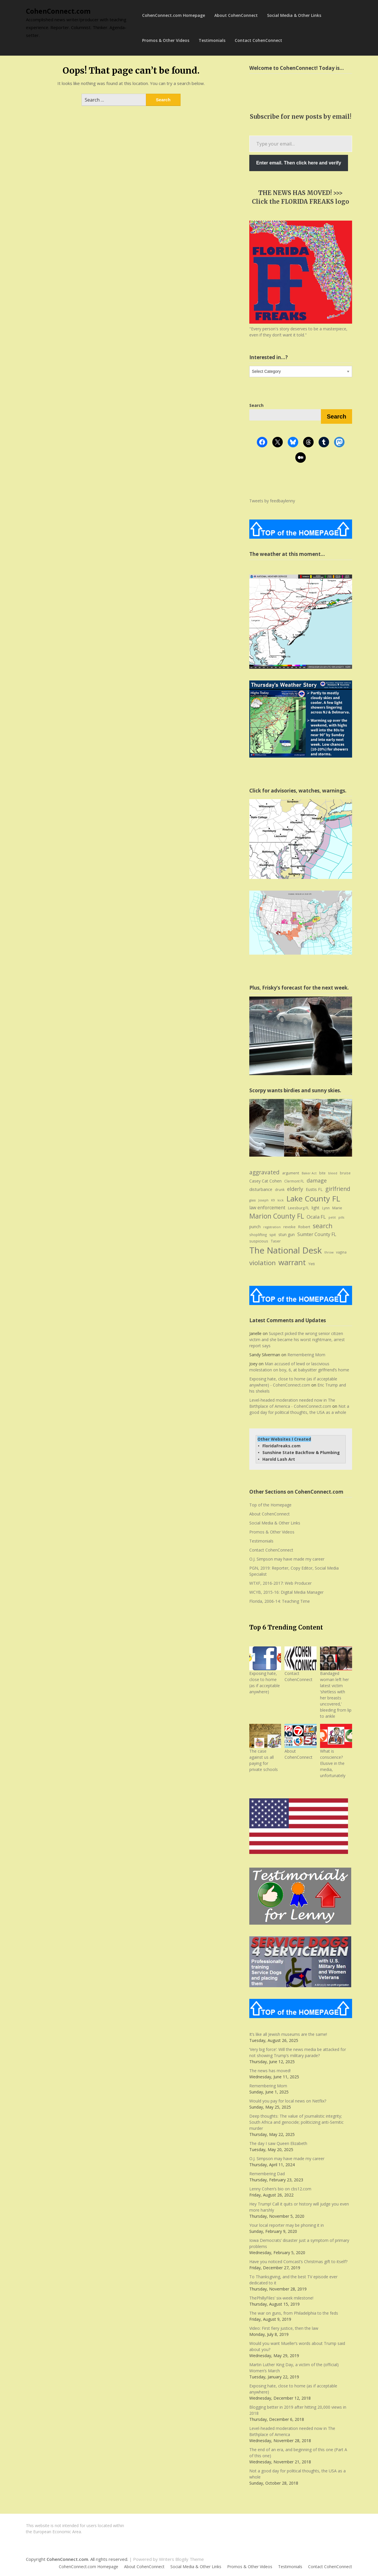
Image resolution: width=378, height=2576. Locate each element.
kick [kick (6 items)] (281, 1200)
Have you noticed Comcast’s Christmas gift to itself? (298, 2261)
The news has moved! (270, 2070)
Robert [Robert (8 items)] (304, 1226)
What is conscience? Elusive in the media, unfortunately (332, 1763)
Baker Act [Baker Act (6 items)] (309, 1173)
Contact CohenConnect (258, 40)
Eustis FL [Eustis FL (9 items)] (314, 1189)
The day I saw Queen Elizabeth (278, 2143)
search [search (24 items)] (323, 1225)
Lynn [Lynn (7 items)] (326, 1208)
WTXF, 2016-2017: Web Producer (280, 1583)
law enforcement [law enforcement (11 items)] (267, 1208)
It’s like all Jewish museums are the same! (288, 2034)
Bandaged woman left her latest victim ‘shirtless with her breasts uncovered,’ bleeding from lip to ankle (335, 1695)
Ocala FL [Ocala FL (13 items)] (316, 1216)
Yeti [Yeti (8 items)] (311, 1263)
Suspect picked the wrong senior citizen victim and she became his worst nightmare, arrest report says (297, 1339)
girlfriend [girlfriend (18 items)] (337, 1189)
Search (336, 416)
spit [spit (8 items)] (272, 1234)
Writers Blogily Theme (181, 2559)
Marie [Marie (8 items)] (337, 1207)
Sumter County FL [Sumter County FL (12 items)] (316, 1234)
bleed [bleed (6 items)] (332, 1173)
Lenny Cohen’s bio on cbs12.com (280, 2189)
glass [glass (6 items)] (252, 1200)
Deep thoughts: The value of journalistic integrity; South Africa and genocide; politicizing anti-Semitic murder (296, 2122)
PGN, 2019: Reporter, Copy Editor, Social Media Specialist (294, 1571)
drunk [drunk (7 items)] (280, 1189)
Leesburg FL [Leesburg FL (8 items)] (298, 1207)
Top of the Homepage (270, 1505)
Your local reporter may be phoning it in (286, 2225)
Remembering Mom (306, 1354)
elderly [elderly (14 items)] (295, 1188)
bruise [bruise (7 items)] (345, 1173)
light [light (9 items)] (315, 1207)
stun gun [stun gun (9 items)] (286, 1234)
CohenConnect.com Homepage (173, 15)
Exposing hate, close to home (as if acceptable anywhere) (264, 1682)
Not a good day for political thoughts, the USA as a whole (299, 1409)
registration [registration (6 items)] (272, 1227)
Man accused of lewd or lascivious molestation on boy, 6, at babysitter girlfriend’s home (299, 1367)
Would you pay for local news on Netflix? (287, 2101)
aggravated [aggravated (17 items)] (264, 1172)
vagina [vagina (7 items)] (341, 1252)
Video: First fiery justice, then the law (283, 2328)
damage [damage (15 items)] (317, 1180)
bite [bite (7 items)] (322, 1173)
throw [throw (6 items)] (328, 1252)
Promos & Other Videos (165, 40)
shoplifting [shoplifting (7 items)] (258, 1235)
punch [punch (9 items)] (255, 1226)
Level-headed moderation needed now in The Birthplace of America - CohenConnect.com (292, 1403)
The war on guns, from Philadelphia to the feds (293, 2313)
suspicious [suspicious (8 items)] (258, 1241)
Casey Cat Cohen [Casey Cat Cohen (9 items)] (265, 1181)
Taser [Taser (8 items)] (276, 1241)
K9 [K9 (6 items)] (273, 1200)
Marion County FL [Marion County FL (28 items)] (276, 1216)
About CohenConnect (236, 15)
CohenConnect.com (58, 11)
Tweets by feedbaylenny (272, 501)
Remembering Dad (267, 2173)
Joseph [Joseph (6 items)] (263, 1200)
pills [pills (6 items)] (341, 1217)
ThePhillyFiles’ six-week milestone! (281, 2298)
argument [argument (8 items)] (290, 1173)
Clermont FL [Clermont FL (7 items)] (294, 1181)
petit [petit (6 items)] (332, 1217)
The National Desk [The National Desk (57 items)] (285, 1250)
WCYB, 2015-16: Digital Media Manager (286, 1592)
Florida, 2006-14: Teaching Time (279, 1601)
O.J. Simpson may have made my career (286, 1559)
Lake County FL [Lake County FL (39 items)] (313, 1198)
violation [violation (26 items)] (262, 1262)
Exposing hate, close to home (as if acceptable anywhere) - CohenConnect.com (293, 1382)
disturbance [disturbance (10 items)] (260, 1189)
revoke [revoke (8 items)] (289, 1226)
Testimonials (212, 40)
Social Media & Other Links (294, 15)
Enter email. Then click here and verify (298, 162)
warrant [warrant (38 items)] (292, 1262)
